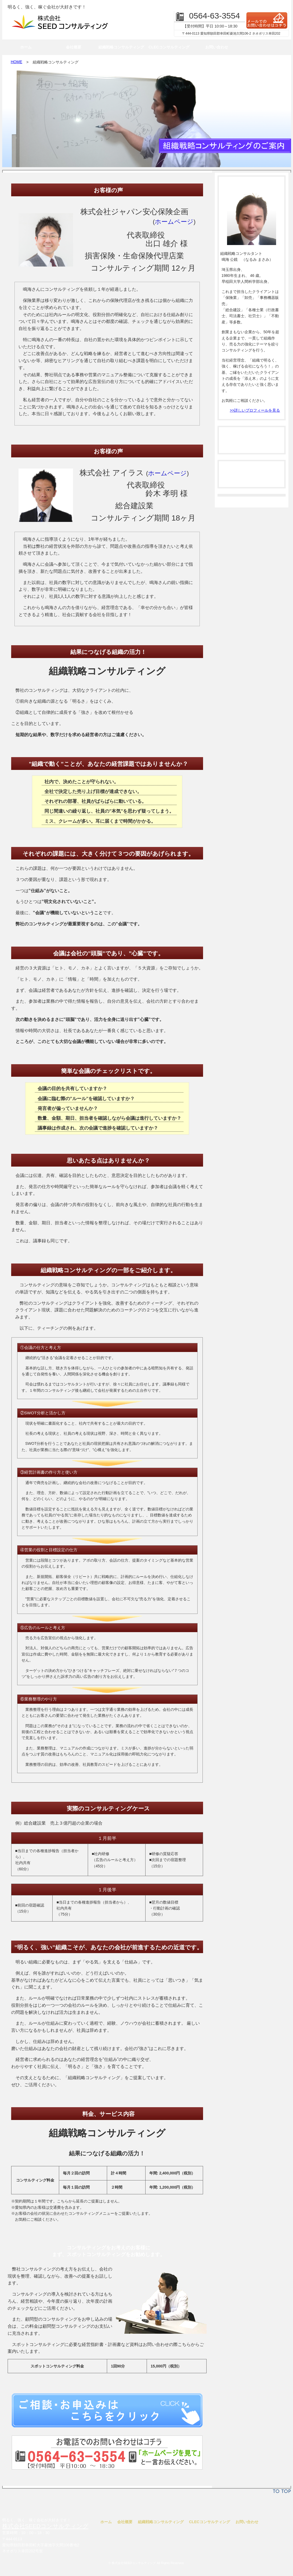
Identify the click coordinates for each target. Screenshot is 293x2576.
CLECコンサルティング (169, 47)
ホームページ (174, 221)
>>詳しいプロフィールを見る (255, 410)
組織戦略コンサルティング (121, 47)
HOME (16, 62)
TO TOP (282, 2491)
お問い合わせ (216, 47)
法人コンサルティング (252, 440)
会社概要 (73, 47)
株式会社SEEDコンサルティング (45, 2526)
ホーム (26, 47)
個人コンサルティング (252, 474)
